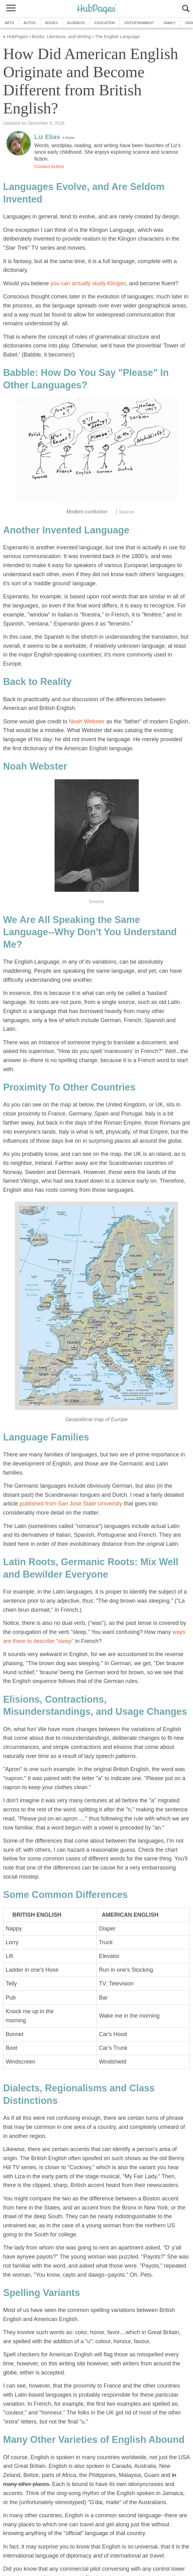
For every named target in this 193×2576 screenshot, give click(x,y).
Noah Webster (87, 721)
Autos (30, 23)
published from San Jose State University (72, 1503)
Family (169, 23)
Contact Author (49, 166)
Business (76, 23)
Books (51, 23)
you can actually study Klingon (88, 283)
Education (104, 23)
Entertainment (139, 23)
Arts (9, 23)
